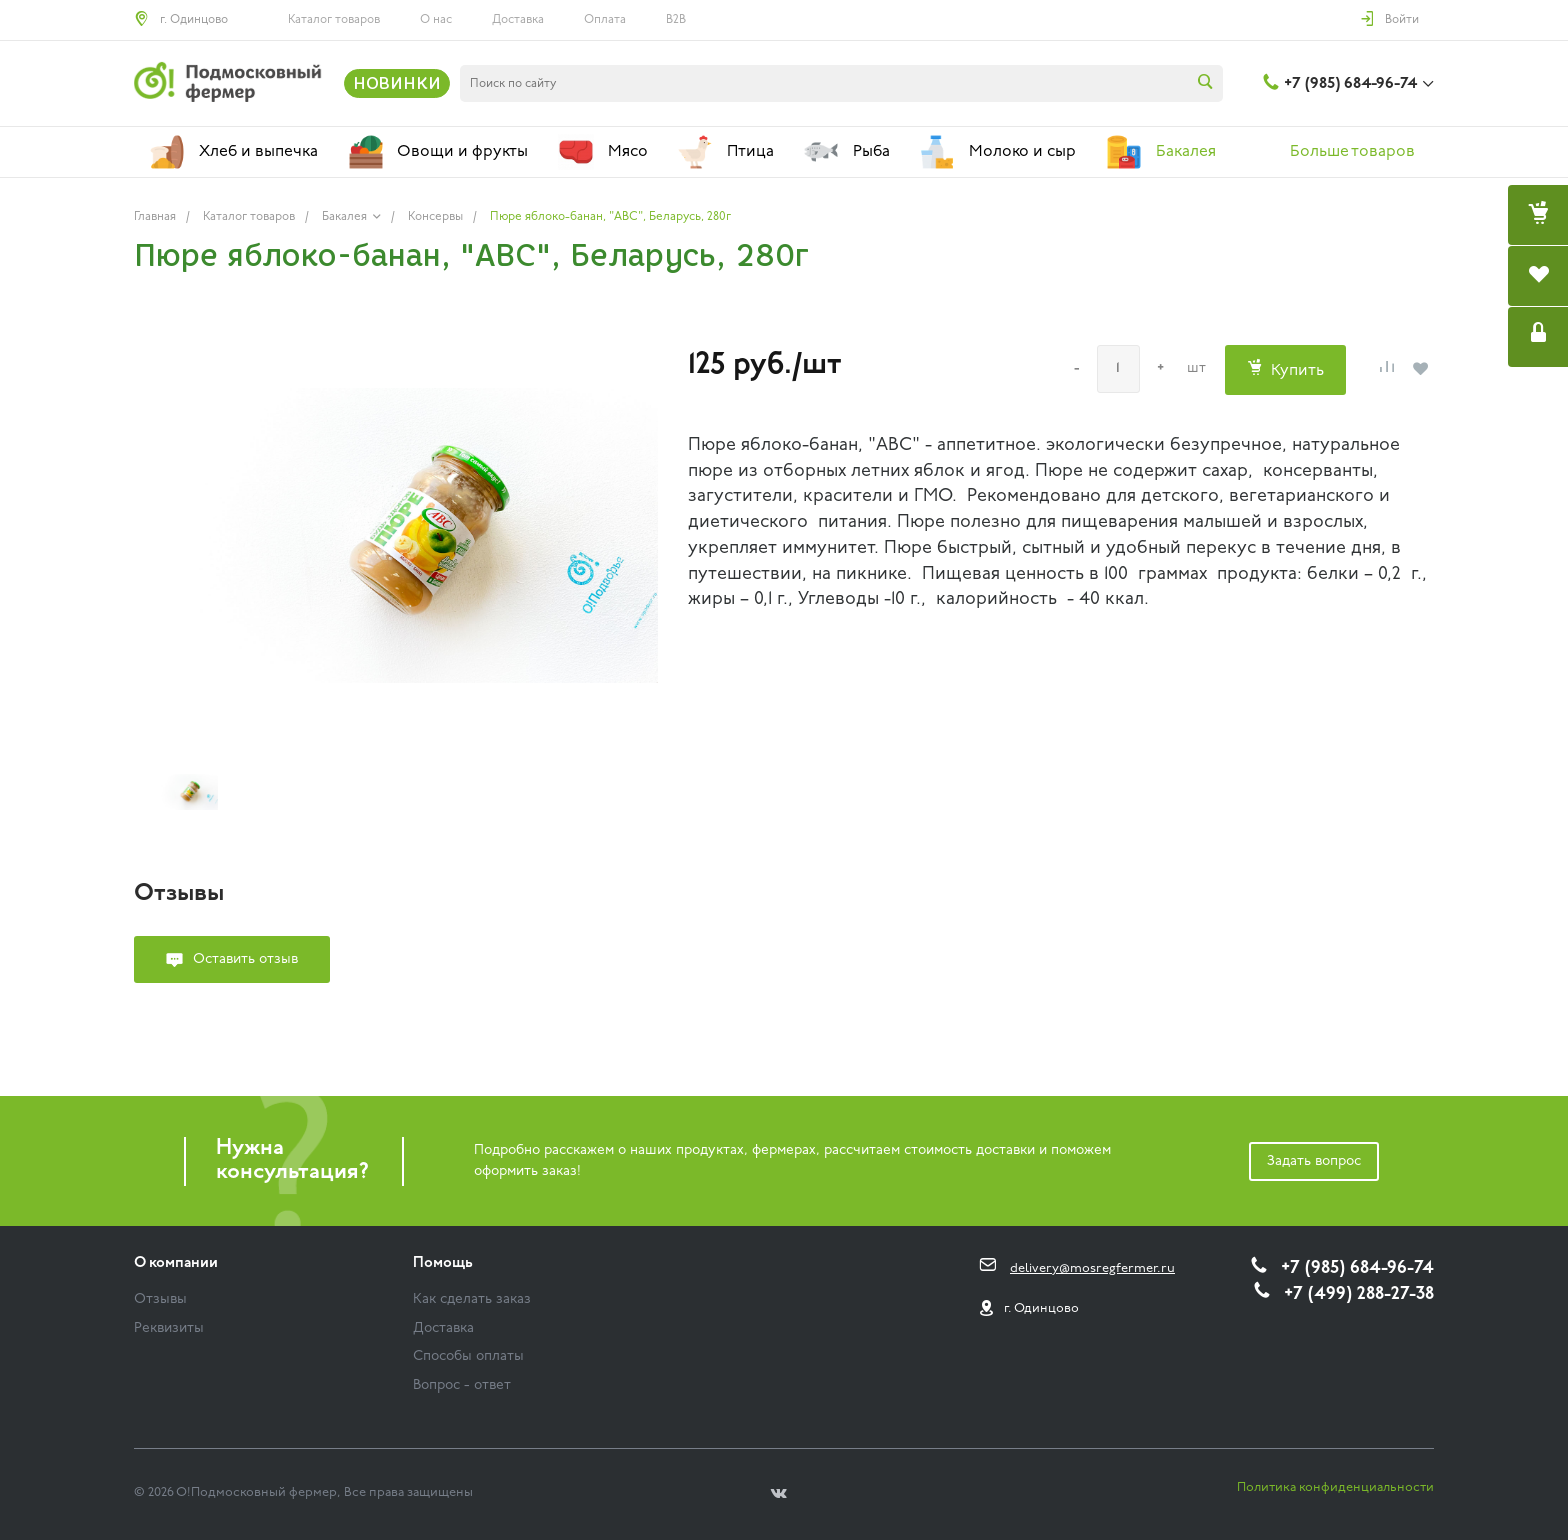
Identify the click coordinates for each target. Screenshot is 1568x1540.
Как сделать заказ (472, 1299)
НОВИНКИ (397, 83)
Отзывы (160, 1299)
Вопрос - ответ (462, 1385)
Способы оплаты (468, 1356)
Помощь (443, 1263)
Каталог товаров (334, 20)
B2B (676, 20)
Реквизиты (169, 1328)
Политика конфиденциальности (1335, 1487)
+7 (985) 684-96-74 (1350, 84)
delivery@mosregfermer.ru (1092, 1268)
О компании (176, 1263)
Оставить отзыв (245, 959)
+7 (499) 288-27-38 (1359, 1294)
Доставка (518, 20)
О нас (436, 20)
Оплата (605, 20)
